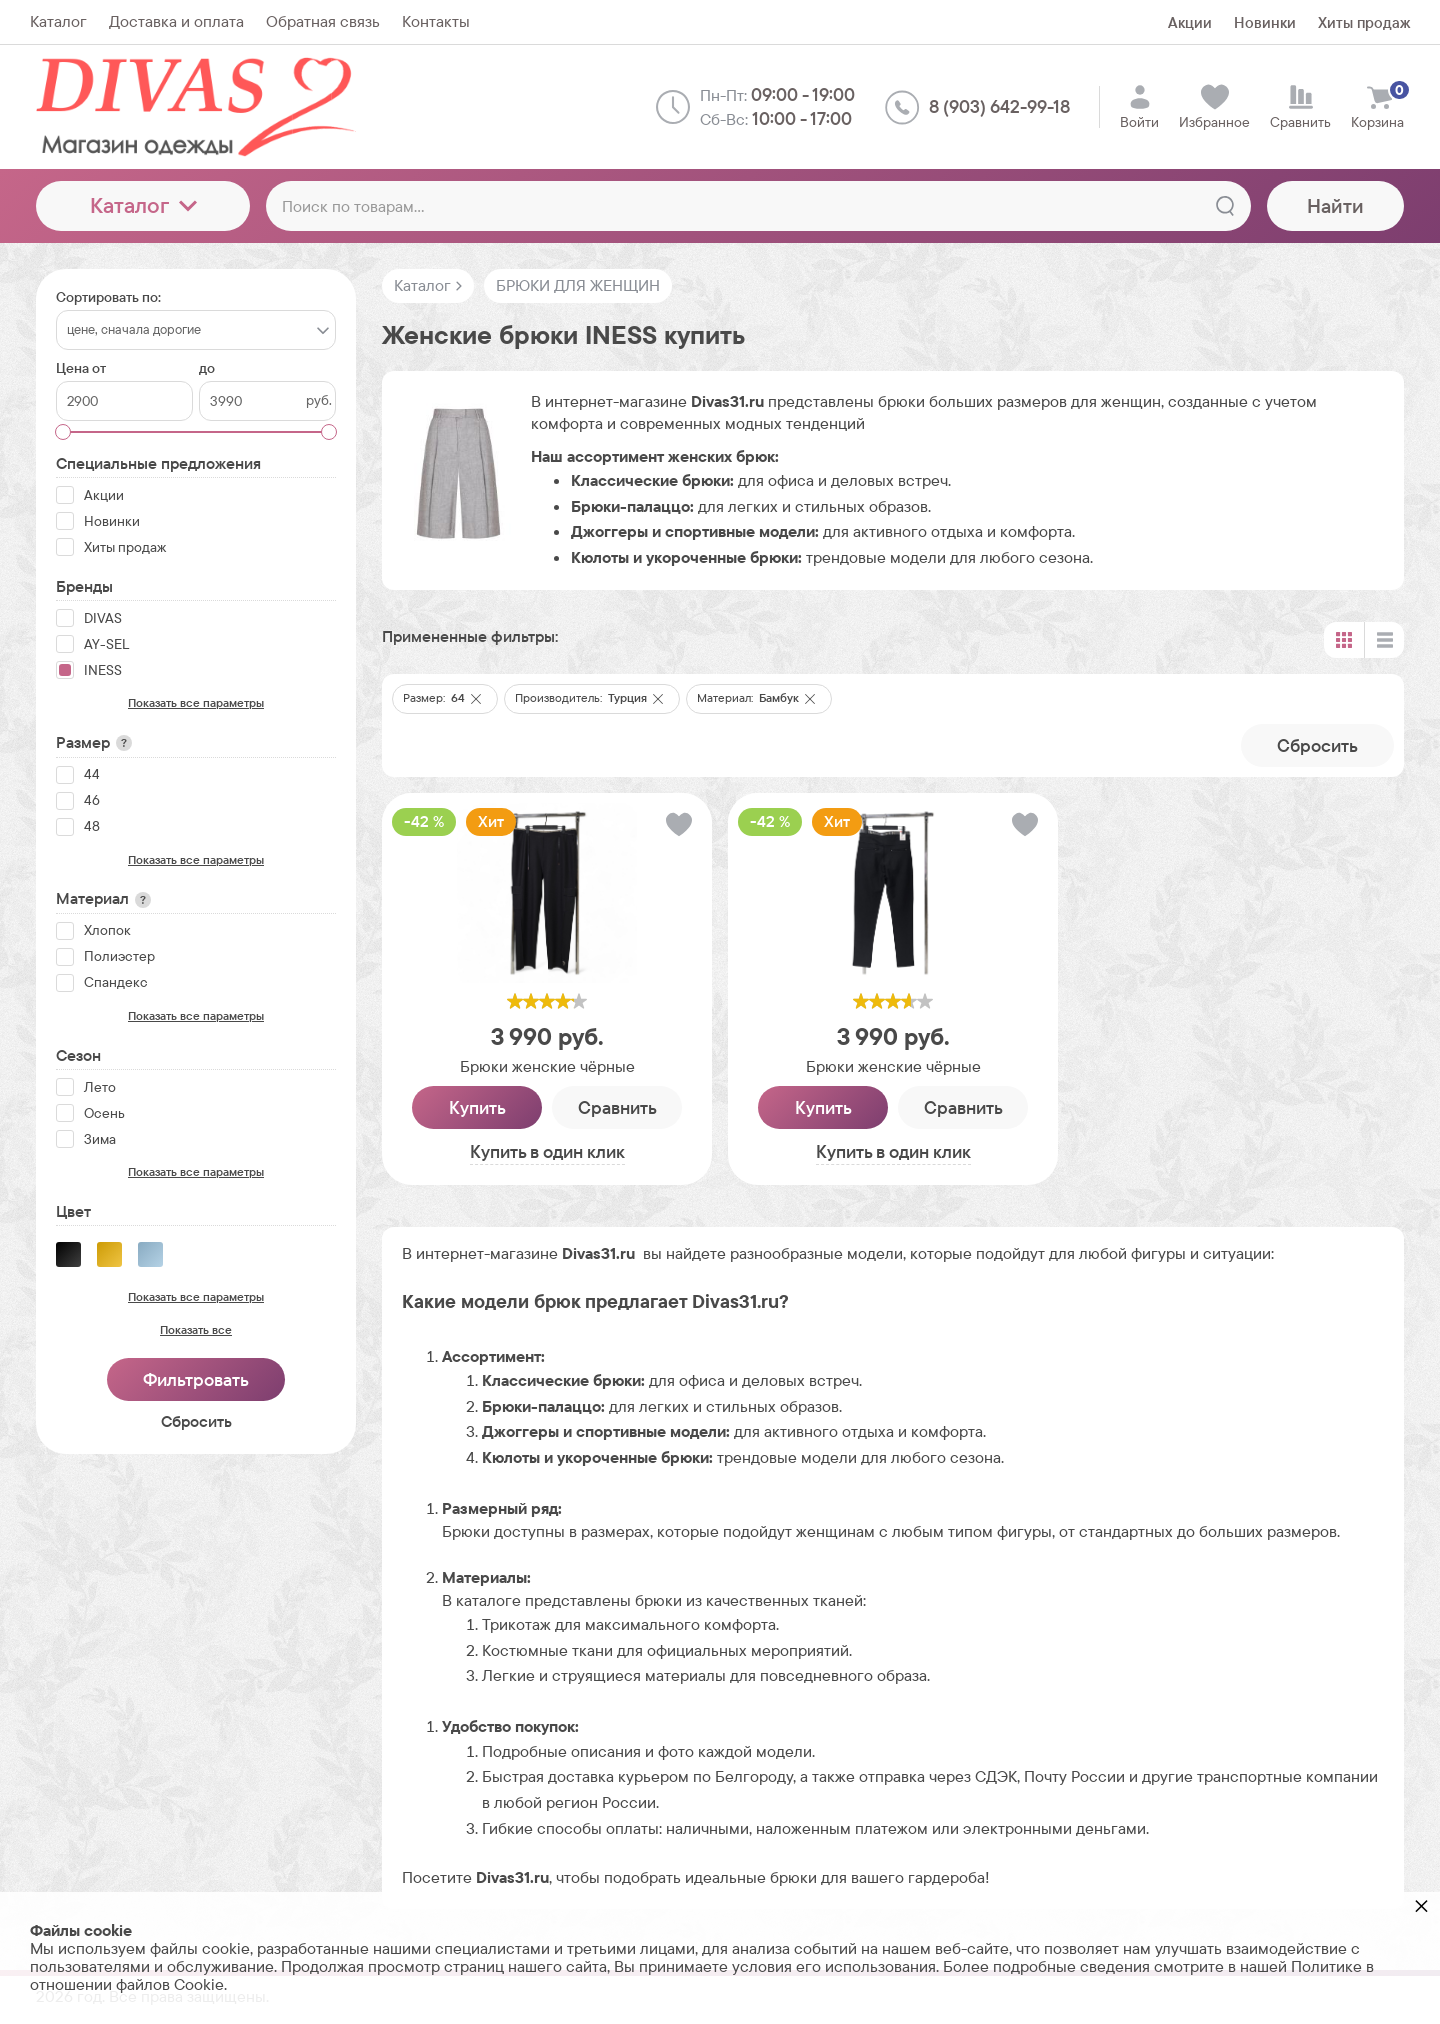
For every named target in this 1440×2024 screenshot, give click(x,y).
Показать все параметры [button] (196, 703)
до (207, 368)
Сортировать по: (108, 297)
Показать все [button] (196, 1330)
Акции (1190, 22)
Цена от (81, 368)
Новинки (1265, 22)
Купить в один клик (547, 1151)
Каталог (143, 205)
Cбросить (1317, 745)
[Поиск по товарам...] (758, 206)
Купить (477, 1107)
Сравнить (617, 1107)
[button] (476, 699)
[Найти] (1225, 206)
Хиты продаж (1364, 22)
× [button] (1421, 1905)
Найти (1335, 206)
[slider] (547, 1001)
